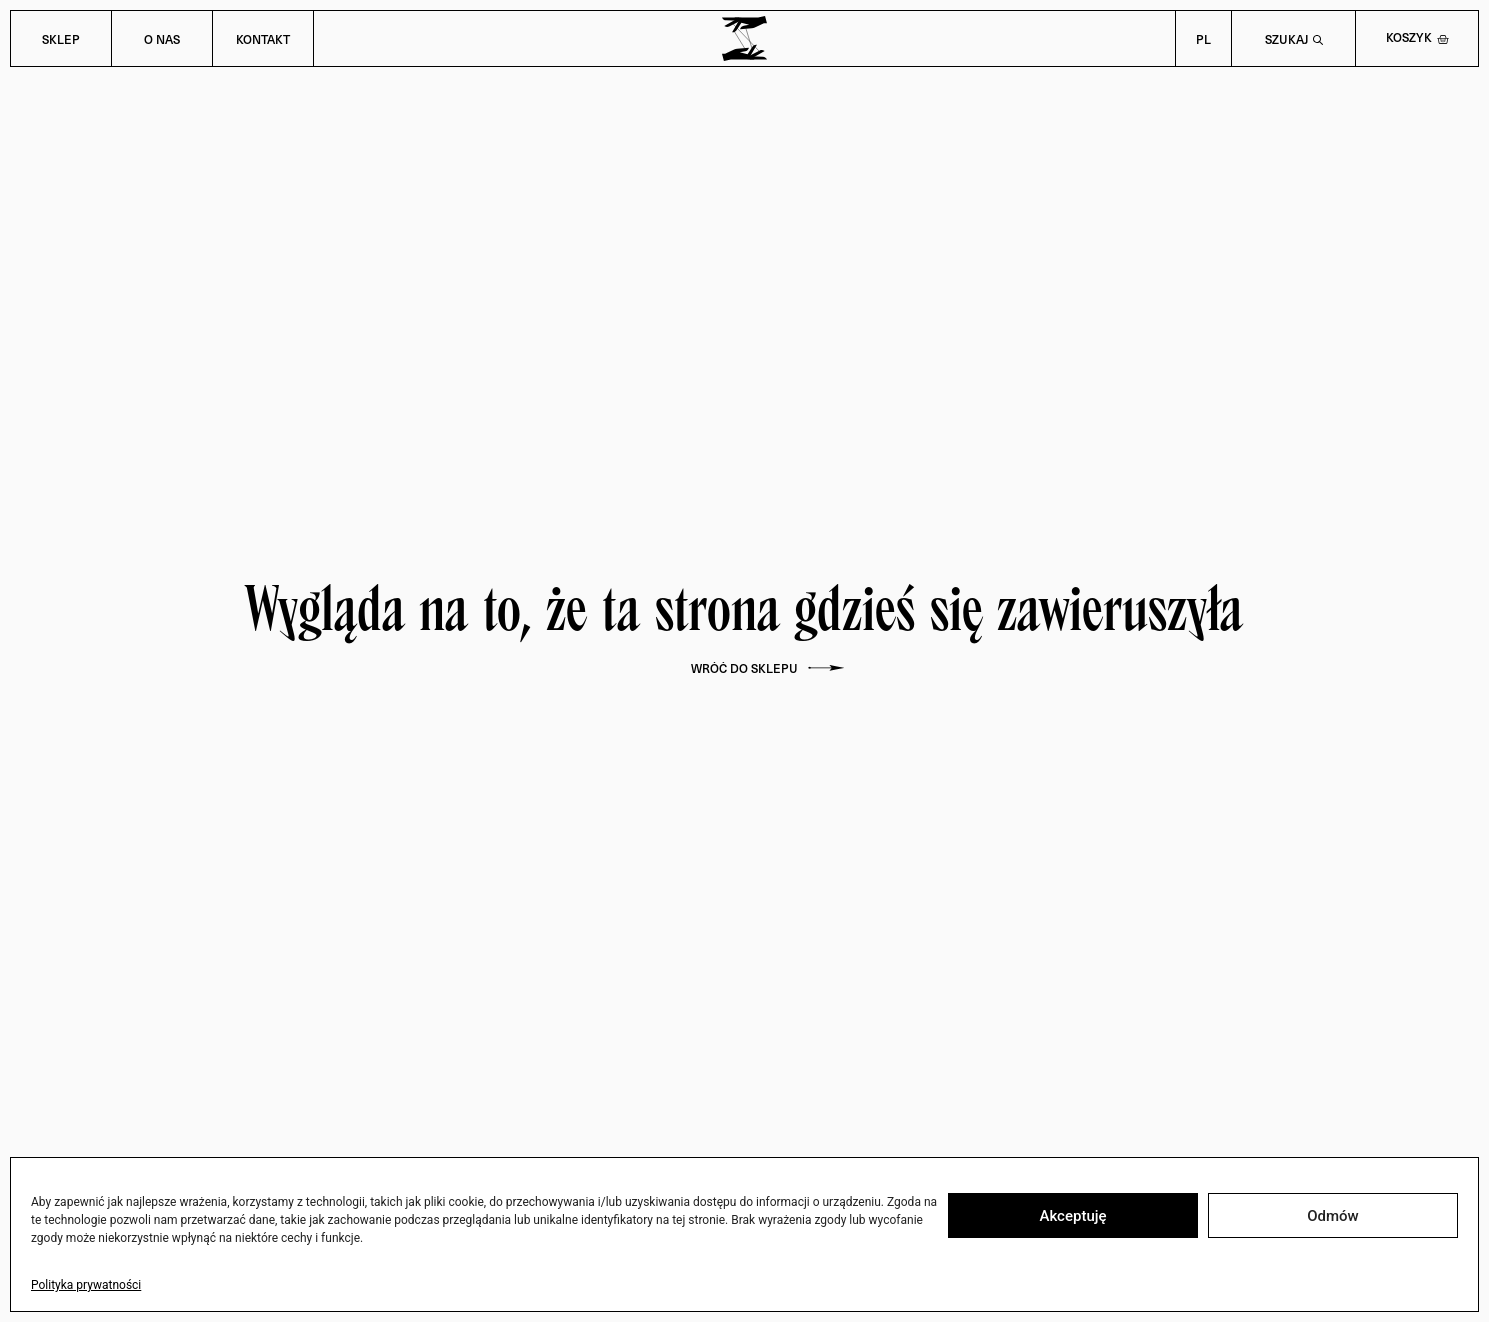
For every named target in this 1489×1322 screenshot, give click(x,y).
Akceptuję (1072, 1216)
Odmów (1333, 1216)
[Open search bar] (1293, 38)
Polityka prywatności (86, 1285)
